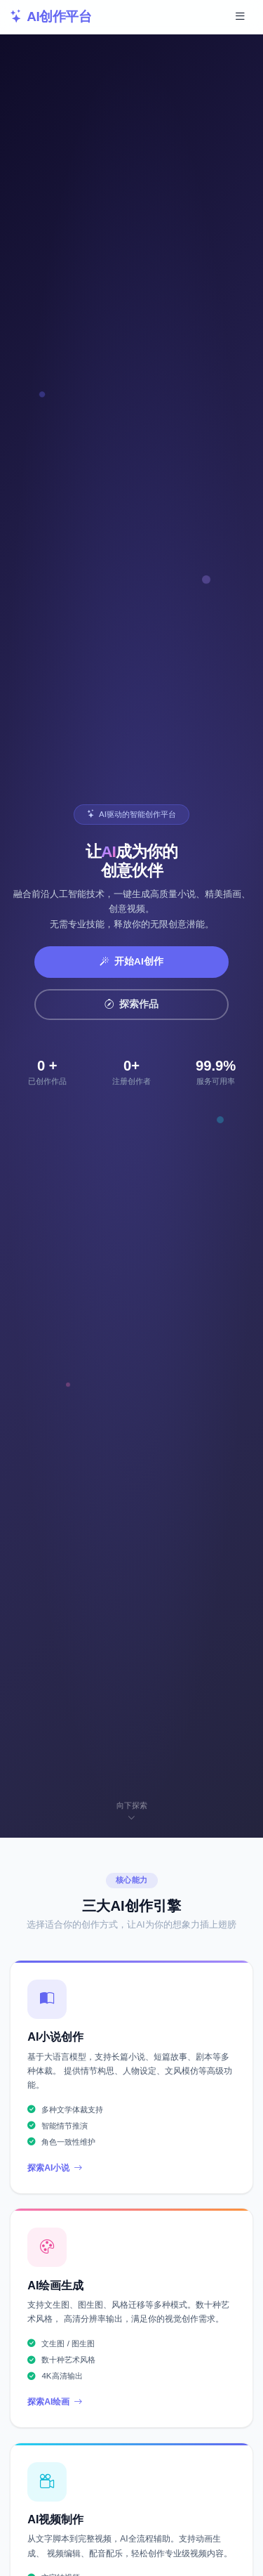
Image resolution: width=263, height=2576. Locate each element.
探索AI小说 (54, 2168)
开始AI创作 (132, 961)
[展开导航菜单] (240, 17)
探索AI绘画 (54, 2402)
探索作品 (131, 1004)
